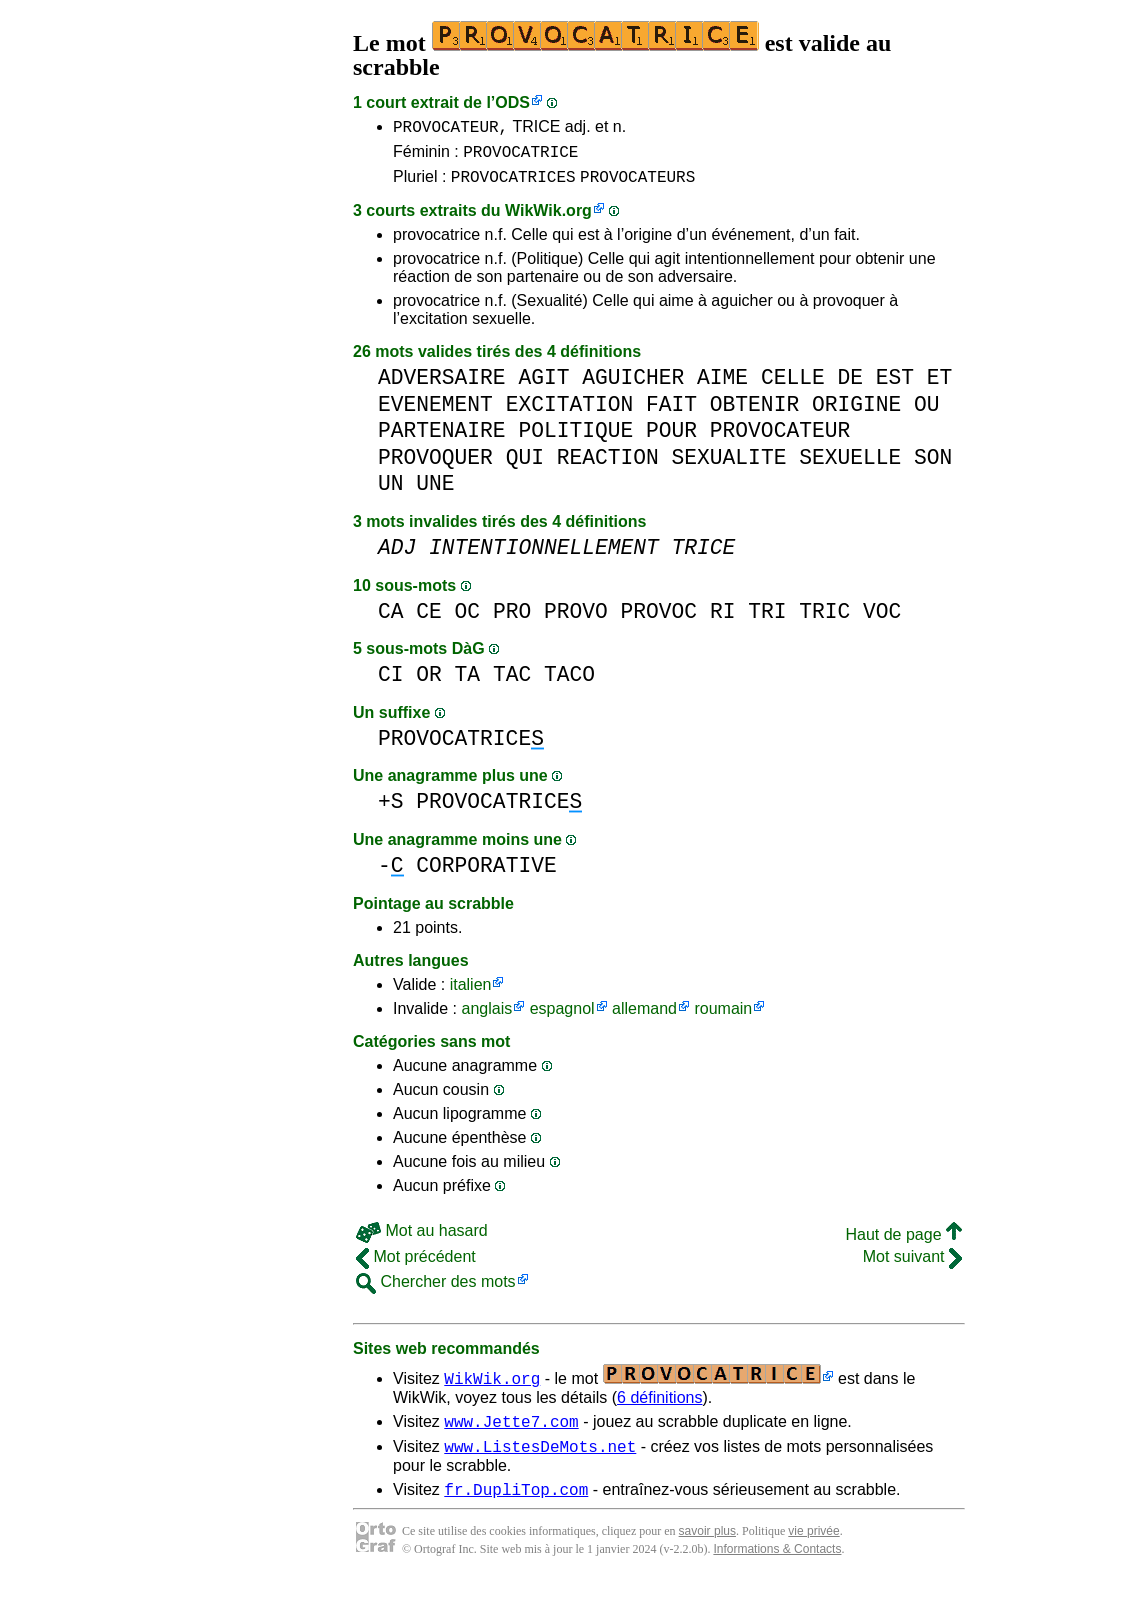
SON (933, 466)
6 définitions (659, 1406)
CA (391, 620)
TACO (569, 683)
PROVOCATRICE (520, 157)
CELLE (793, 386)
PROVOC (659, 620)
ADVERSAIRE (442, 386)
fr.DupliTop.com (516, 1507)
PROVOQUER (435, 466)
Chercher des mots (436, 1290)
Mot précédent (416, 1265)
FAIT (671, 413)
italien (471, 993)
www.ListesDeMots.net (540, 1461)
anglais (486, 1017)
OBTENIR (754, 413)
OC (468, 620)
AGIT (543, 386)
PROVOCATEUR (780, 439)
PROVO (576, 620)
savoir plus (707, 1549)
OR (429, 683)
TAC (512, 683)
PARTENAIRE (442, 439)
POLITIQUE (575, 439)
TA (468, 683)
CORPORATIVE (486, 874)
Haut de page (903, 1243)
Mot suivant (912, 1265)
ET (940, 386)
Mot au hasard (422, 1239)
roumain (723, 1017)
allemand (644, 1017)
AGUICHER (633, 386)
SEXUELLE (850, 466)
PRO (512, 620)
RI (723, 620)
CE (429, 620)
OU (927, 413)
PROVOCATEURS (637, 185)
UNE (435, 492)
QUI (525, 466)
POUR (671, 439)
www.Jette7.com (511, 1433)
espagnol (562, 1017)
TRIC (824, 620)
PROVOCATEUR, (450, 129)
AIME (722, 386)
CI (391, 683)
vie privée (813, 1549)
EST (895, 386)
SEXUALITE (729, 466)
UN (391, 492)
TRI (767, 620)
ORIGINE (856, 413)
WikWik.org (548, 219)
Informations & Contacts (777, 1567)
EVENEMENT (435, 413)
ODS (512, 102)
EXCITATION (570, 413)
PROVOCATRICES (513, 185)
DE (850, 386)
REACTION (608, 466)
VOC (882, 620)
